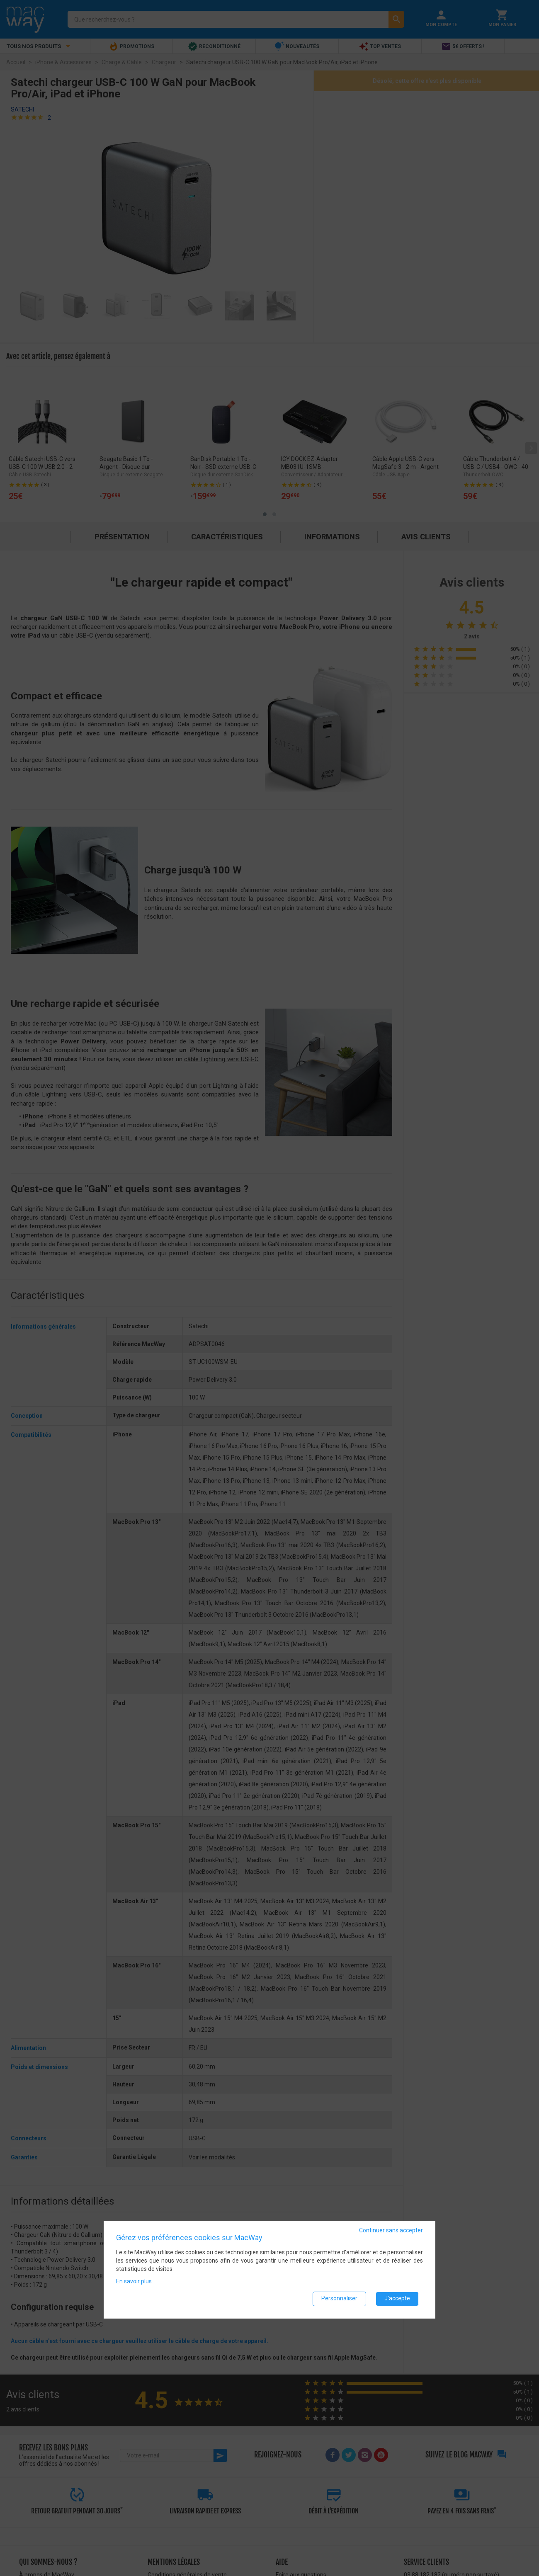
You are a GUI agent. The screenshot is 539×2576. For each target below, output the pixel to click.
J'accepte (397, 2298)
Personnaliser (339, 2298)
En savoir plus (134, 2281)
